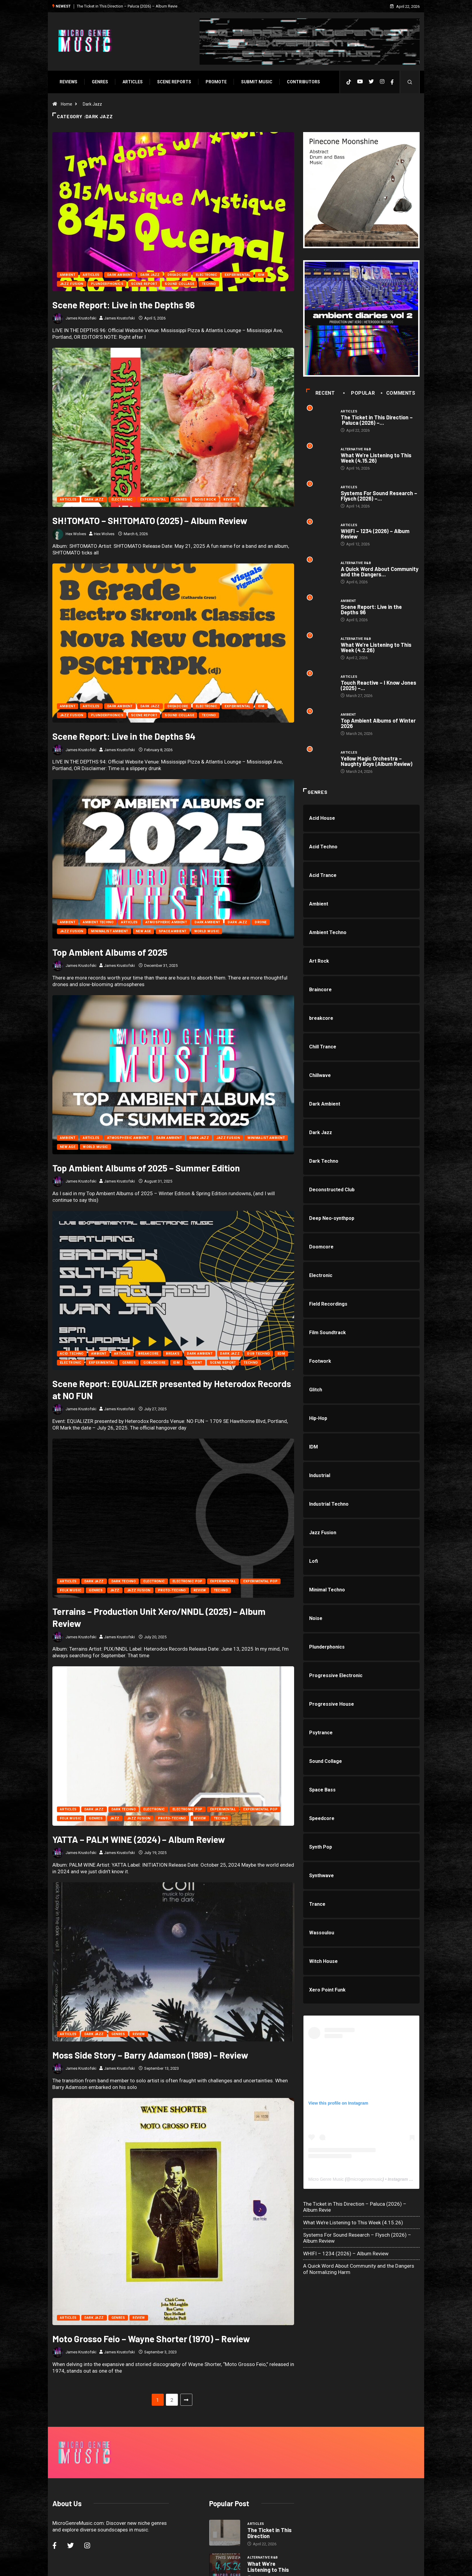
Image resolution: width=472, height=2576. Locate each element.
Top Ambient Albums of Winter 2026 (378, 723)
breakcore (148, 1354)
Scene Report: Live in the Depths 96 (123, 304)
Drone (260, 922)
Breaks (172, 1354)
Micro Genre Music (325, 2179)
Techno (209, 284)
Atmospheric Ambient (166, 922)
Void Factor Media (278, 2564)
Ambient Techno (98, 922)
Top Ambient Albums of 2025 (109, 952)
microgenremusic (366, 2179)
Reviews (68, 81)
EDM (281, 1354)
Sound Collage (179, 284)
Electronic (206, 275)
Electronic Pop (187, 1581)
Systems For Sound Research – (269, 2524)
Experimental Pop (260, 1581)
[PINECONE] (361, 190)
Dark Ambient (120, 275)
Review (229, 499)
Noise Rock (205, 499)
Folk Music (70, 1590)
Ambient (67, 275)
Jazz (115, 1590)
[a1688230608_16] (361, 318)
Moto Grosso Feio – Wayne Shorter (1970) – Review (151, 2280)
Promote (216, 81)
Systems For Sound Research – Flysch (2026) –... (379, 496)
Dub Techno (258, 1354)
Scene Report (144, 284)
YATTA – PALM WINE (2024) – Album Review (138, 1839)
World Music (206, 931)
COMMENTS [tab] (398, 393)
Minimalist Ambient (109, 931)
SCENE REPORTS (174, 81)
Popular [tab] (359, 393)
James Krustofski (81, 318)
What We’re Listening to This (268, 2490)
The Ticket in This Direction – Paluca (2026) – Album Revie (127, 6)
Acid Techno (72, 1354)
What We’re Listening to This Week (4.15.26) (376, 458)
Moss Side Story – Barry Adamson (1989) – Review (150, 2055)
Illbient (194, 1363)
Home (66, 104)
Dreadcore (177, 275)
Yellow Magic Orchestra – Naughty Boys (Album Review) (376, 761)
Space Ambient (173, 931)
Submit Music (256, 81)
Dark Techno (123, 1581)
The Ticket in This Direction (269, 2457)
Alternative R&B (356, 449)
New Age (143, 931)
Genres (100, 81)
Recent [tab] (320, 393)
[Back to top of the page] (413, 2565)
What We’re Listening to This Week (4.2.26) (376, 647)
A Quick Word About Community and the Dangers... (379, 572)
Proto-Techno (172, 1590)
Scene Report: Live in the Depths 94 (123, 736)
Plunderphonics (107, 284)
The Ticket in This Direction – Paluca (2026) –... (377, 420)
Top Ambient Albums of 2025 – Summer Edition (146, 1167)
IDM (261, 275)
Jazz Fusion (71, 284)
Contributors (303, 81)
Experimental (237, 275)
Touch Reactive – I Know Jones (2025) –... (378, 685)
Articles (133, 81)
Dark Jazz (92, 104)
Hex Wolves (76, 534)
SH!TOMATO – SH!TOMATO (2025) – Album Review (149, 520)
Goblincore (154, 1363)
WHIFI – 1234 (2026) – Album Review (375, 534)
